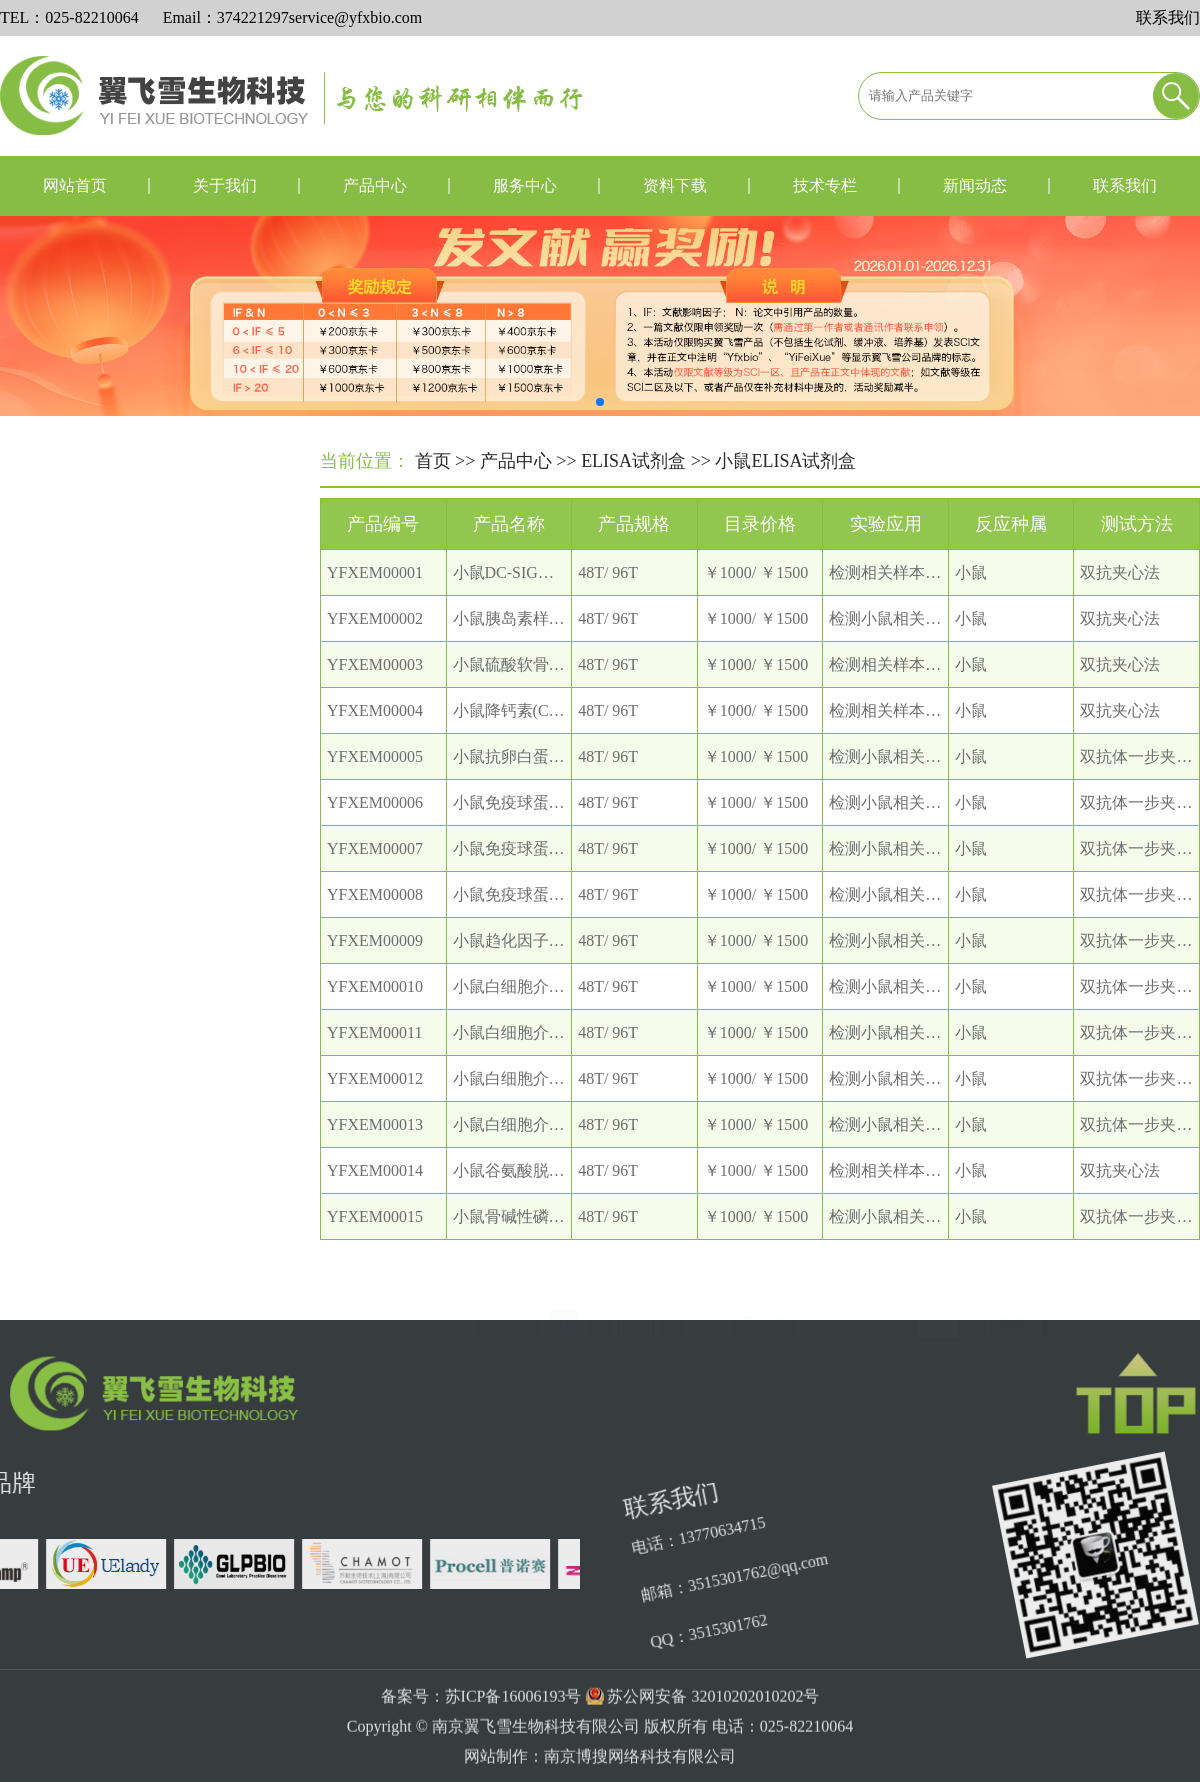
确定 (1014, 1297)
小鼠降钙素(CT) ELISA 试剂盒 (559, 735)
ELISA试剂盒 (633, 463)
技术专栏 (825, 185)
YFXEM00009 (375, 965)
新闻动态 (975, 185)
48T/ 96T (608, 597)
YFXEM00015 (375, 1241)
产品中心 (375, 185)
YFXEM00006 (375, 827)
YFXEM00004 (375, 735)
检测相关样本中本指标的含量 (933, 597)
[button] (600, 402)
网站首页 (75, 185)
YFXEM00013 (375, 1149)
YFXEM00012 (375, 1103)
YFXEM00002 (375, 643)
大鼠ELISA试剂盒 (103, 826)
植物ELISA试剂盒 (103, 961)
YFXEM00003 (375, 689)
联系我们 (1168, 17)
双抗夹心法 (1120, 597)
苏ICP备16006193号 (513, 1743)
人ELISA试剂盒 (95, 781)
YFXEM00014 (375, 1195)
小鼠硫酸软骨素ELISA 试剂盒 (557, 689)
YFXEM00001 (375, 597)
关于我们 (225, 185)
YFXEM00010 (375, 1011)
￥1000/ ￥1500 (756, 597)
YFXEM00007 (375, 873)
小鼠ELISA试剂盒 (103, 871)
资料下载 (675, 185)
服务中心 (525, 185)
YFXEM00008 (375, 919)
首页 (433, 463)
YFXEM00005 (375, 781)
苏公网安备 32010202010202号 (713, 1743)
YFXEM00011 (374, 1057)
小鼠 (971, 597)
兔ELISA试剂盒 (95, 916)
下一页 (764, 1297)
